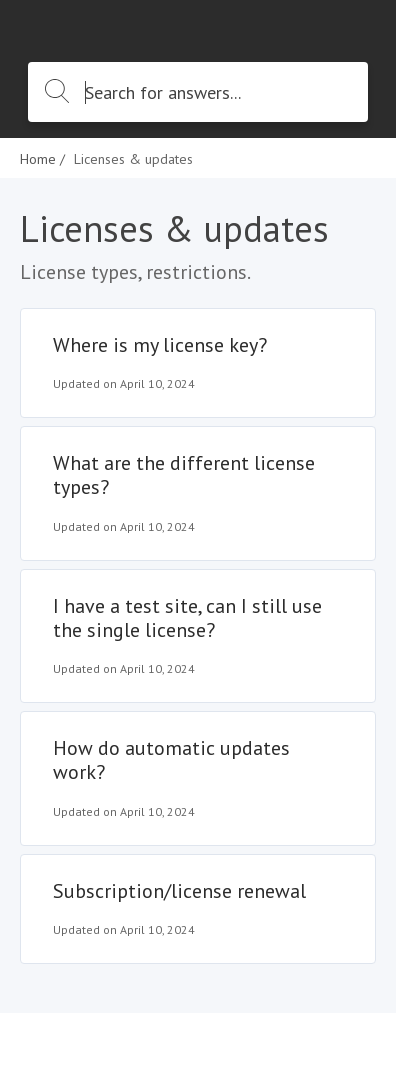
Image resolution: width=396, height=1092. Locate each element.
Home (38, 159)
